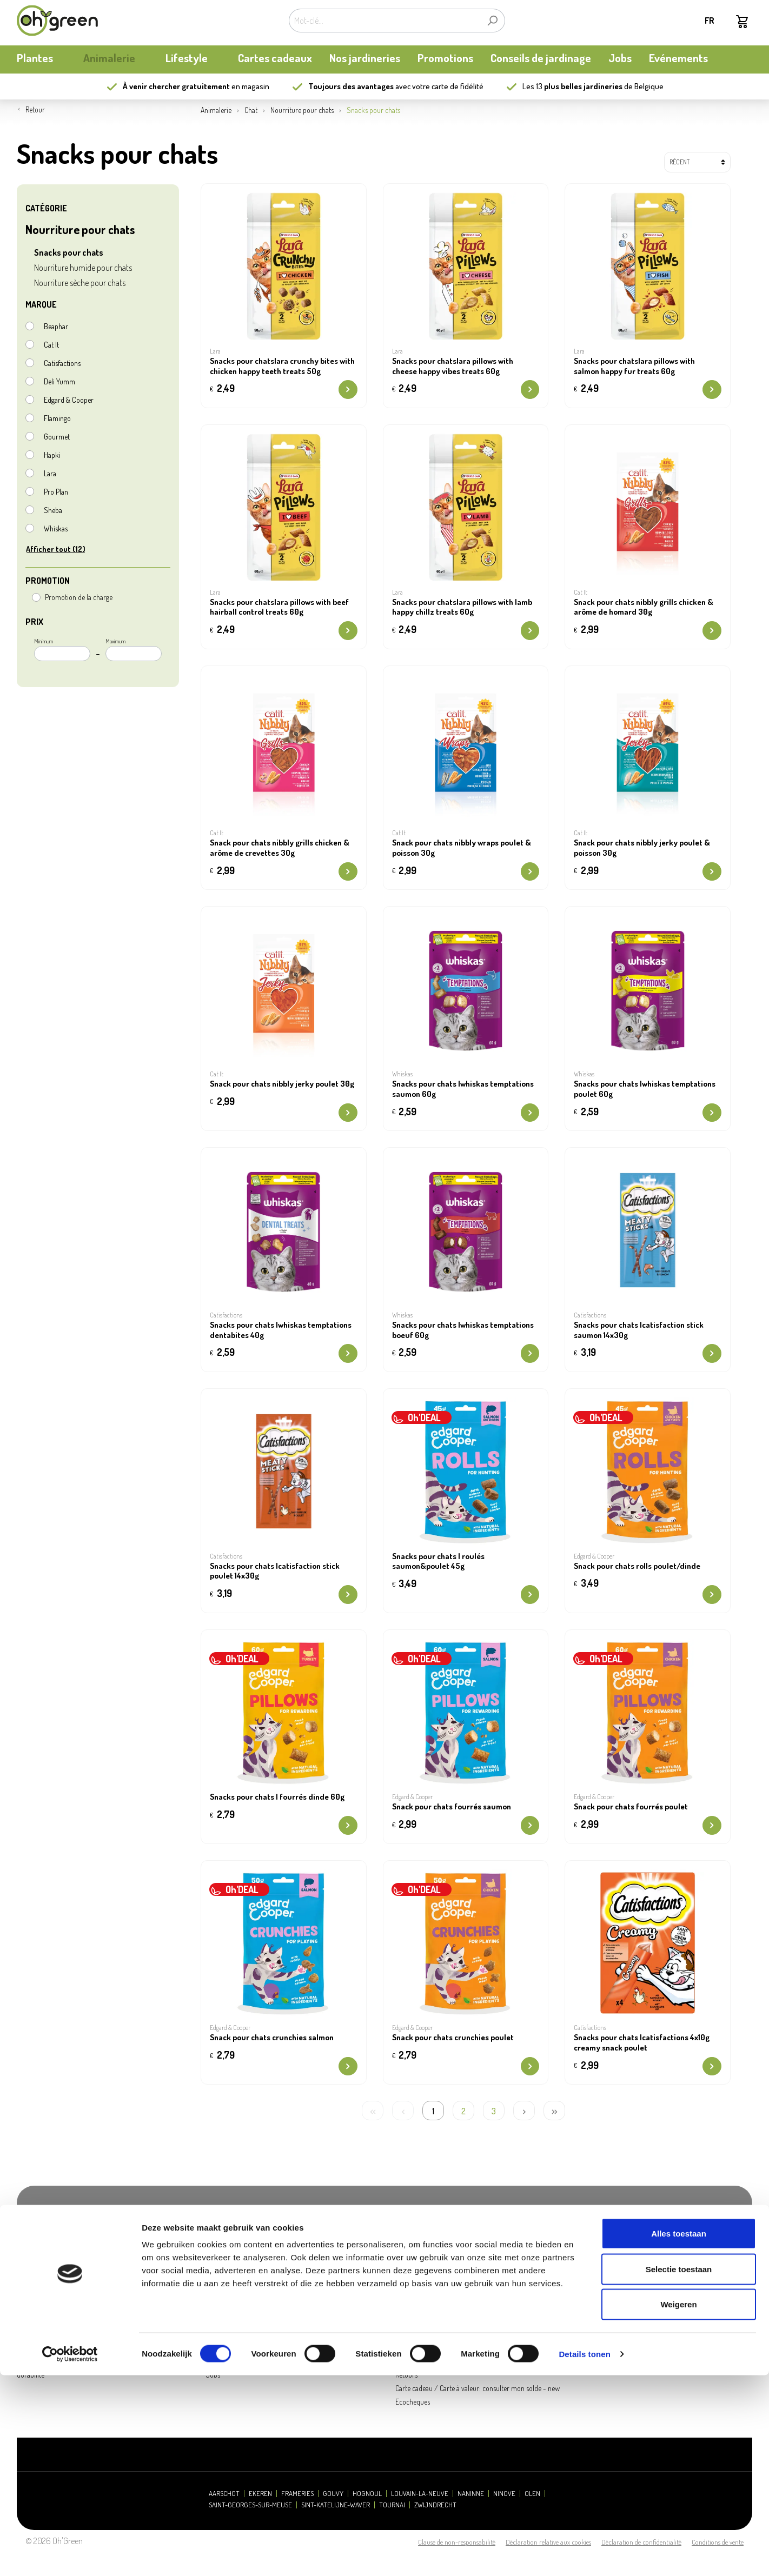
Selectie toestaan (679, 2469)
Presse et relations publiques (247, 2347)
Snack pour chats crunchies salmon (272, 2037)
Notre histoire (36, 2334)
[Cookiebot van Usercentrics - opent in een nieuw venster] (70, 2555)
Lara (50, 473)
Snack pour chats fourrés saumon (451, 1807)
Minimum (62, 649)
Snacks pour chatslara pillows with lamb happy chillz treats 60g (462, 607)
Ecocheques (412, 2401)
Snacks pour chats (68, 252)
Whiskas (56, 528)
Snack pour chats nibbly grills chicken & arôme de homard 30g (643, 607)
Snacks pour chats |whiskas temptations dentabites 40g (281, 1330)
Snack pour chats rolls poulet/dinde (637, 1566)
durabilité (30, 2374)
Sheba (53, 510)
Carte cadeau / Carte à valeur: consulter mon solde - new (477, 2388)
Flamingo (57, 418)
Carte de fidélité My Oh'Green (58, 2347)
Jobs (213, 2374)
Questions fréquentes (425, 2334)
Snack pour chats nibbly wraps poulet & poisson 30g (461, 848)
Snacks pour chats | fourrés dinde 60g (277, 1797)
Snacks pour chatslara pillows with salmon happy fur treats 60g (634, 366)
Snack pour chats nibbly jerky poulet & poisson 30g (642, 848)
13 (579, 86)
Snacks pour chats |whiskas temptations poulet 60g (644, 1089)
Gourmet (57, 436)
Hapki (52, 455)
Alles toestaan (678, 2434)
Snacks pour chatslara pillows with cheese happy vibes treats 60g (452, 366)
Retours (406, 2374)
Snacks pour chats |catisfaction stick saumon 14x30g (639, 1330)
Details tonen (584, 2554)
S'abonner (703, 2255)
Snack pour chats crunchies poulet (453, 2037)
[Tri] (697, 162)
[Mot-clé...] (384, 20)
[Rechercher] (492, 20)
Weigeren (678, 2505)
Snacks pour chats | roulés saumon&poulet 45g (438, 1562)
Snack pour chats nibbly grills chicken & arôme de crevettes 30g (279, 848)
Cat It (51, 344)
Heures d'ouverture (234, 2334)
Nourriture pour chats (80, 229)
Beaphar (56, 326)
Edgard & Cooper (69, 399)
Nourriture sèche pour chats (79, 282)
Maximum (133, 649)
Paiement (408, 2347)
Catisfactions (62, 363)
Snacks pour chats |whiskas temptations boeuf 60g (463, 1330)
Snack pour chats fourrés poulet (631, 1807)
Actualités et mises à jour (52, 2361)
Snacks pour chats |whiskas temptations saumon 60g (463, 1089)
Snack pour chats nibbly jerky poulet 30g (282, 1084)
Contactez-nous (228, 2361)
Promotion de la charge (78, 597)
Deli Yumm (59, 381)
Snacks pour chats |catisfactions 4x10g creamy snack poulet (642, 2043)
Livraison (408, 2361)
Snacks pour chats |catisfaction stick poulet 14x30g (275, 1571)
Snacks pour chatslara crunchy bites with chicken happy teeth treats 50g (282, 366)
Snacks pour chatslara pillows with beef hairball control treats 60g (279, 607)
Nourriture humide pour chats (83, 267)
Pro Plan (56, 491)
